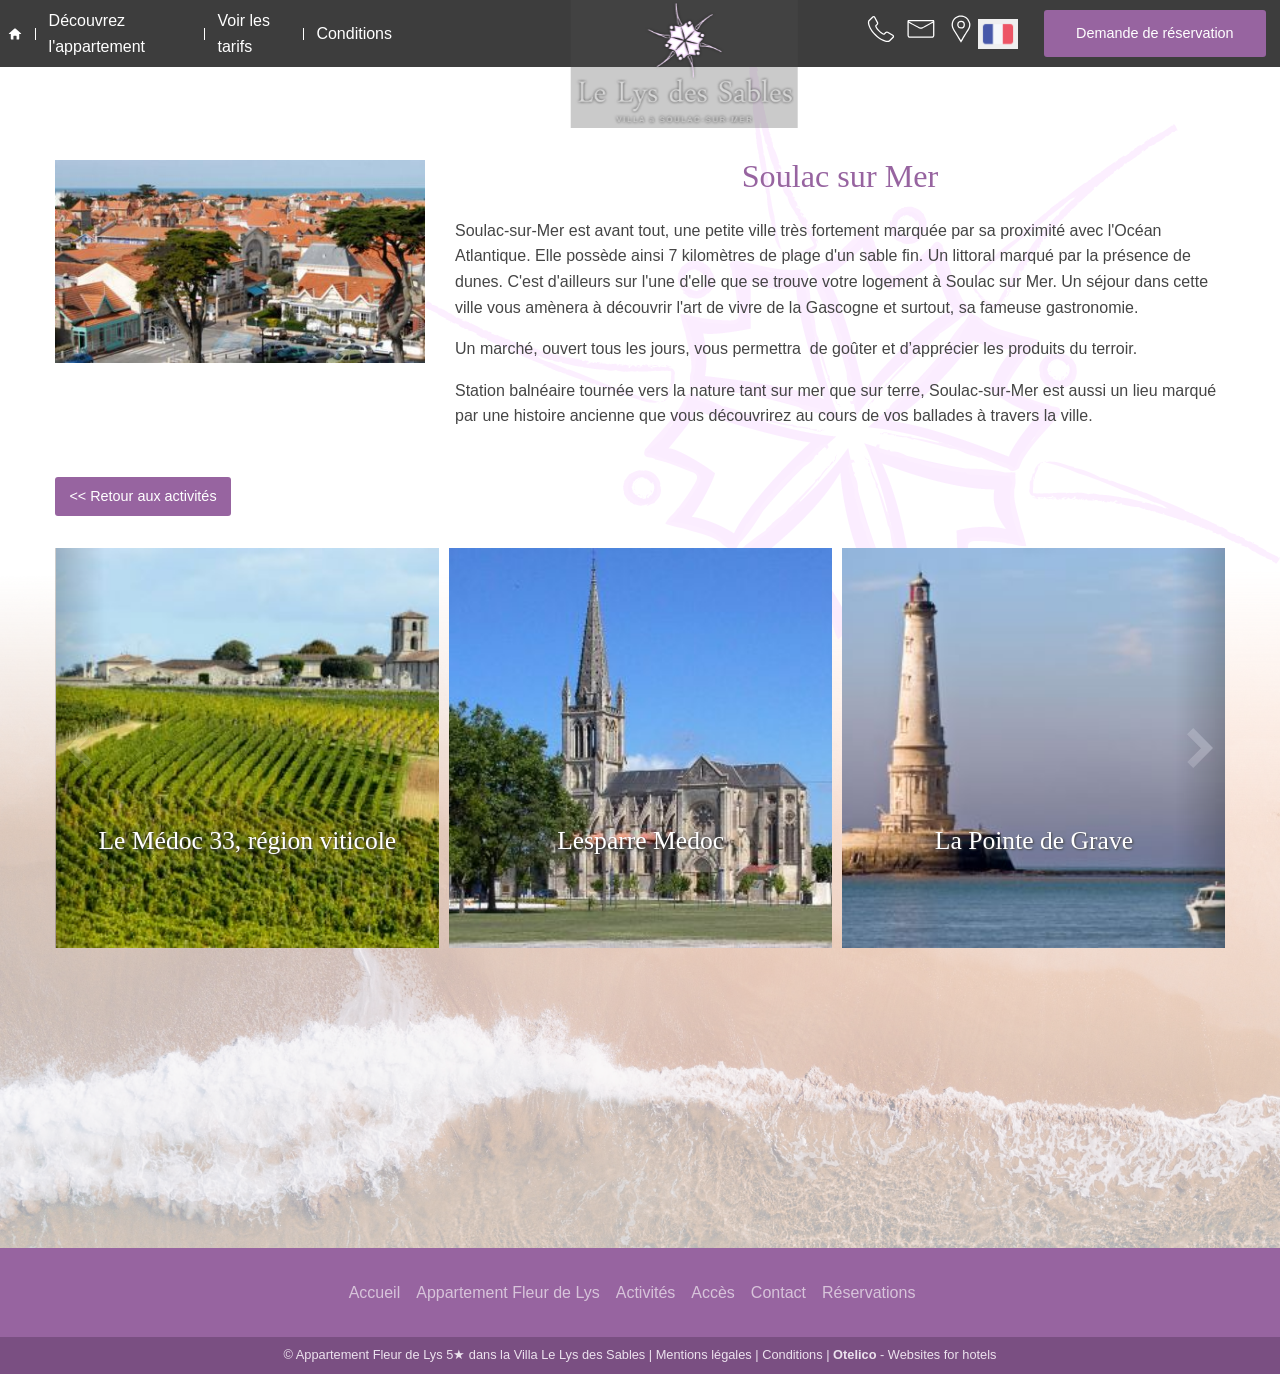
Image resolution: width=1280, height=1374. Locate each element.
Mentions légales (704, 1354)
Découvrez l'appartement (97, 33)
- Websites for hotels (914, 1354)
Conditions (354, 33)
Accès (713, 1292)
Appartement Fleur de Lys (508, 1292)
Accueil (375, 1292)
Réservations (868, 1292)
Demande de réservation (1155, 33)
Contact (778, 1292)
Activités (646, 1292)
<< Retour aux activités (142, 496)
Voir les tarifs (244, 33)
